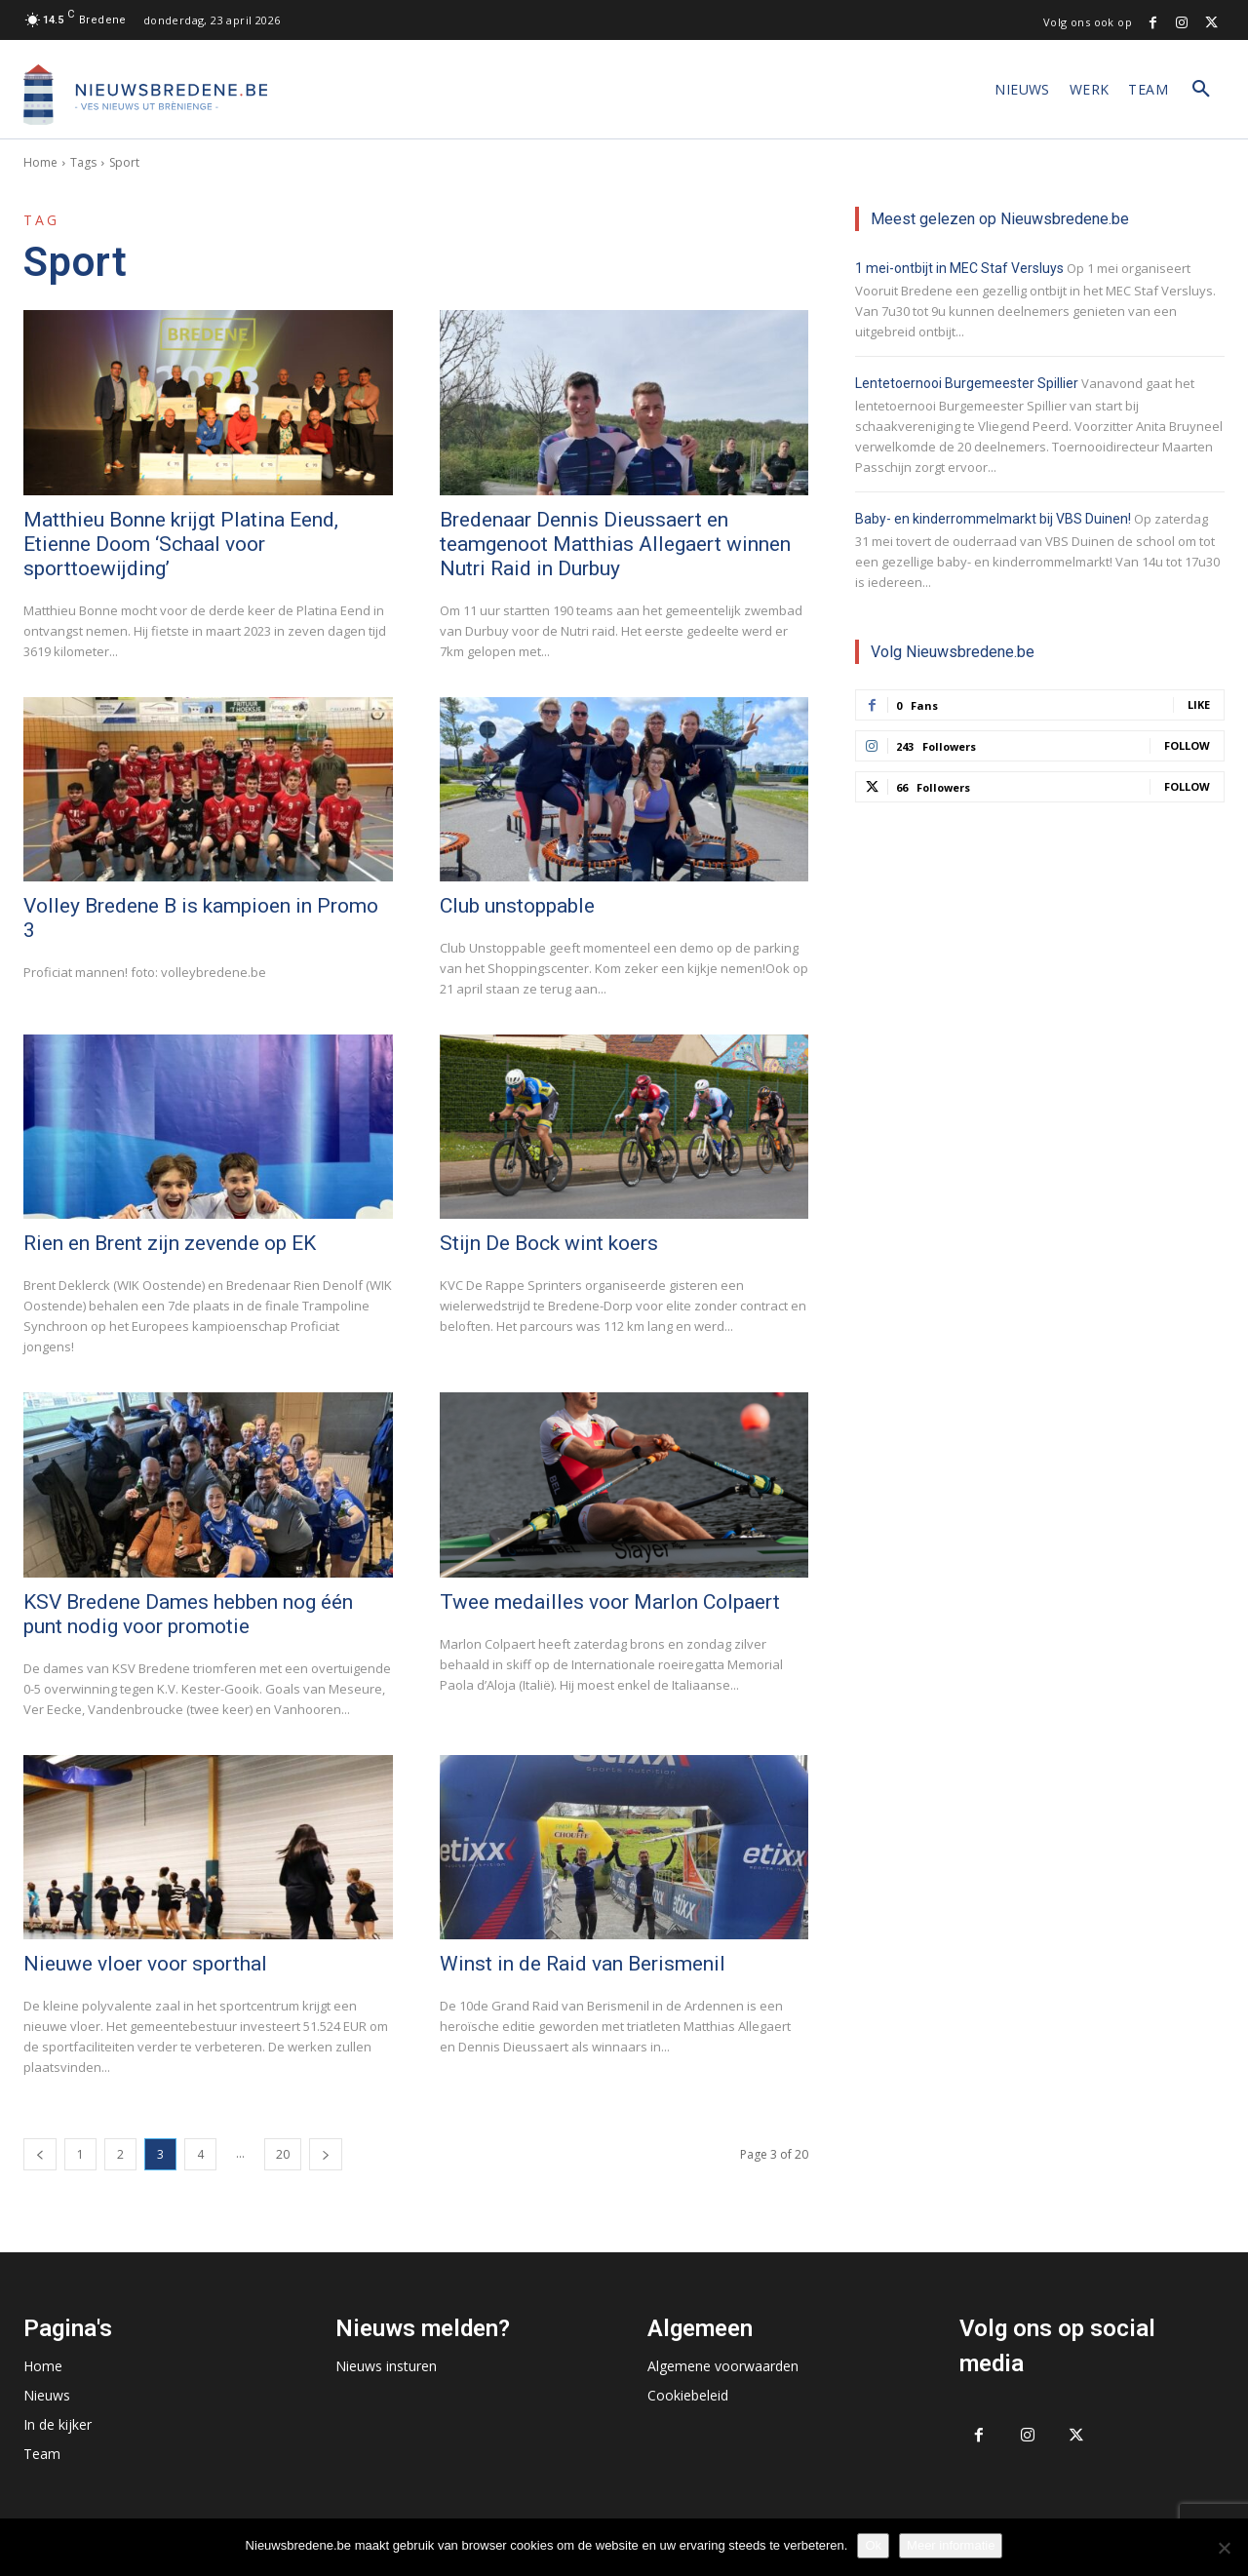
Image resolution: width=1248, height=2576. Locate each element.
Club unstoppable (517, 905)
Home (40, 162)
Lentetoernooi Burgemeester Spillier (966, 383)
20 (283, 2154)
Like (1199, 704)
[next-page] (325, 2154)
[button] (1201, 89)
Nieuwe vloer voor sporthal (145, 1963)
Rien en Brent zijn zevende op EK (169, 1243)
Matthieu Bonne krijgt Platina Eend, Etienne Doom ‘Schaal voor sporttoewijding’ (180, 544)
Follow (1187, 745)
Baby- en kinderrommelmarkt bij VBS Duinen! (993, 519)
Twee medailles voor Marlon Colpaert (610, 1602)
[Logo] (145, 94)
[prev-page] (40, 2154)
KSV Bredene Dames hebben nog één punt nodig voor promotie (188, 1614)
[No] (1223, 2547)
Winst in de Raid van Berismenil (582, 1963)
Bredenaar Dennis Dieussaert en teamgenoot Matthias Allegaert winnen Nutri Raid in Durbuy (615, 544)
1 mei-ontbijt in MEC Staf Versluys (959, 268)
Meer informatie (950, 2545)
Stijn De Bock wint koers (549, 1243)
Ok (873, 2545)
